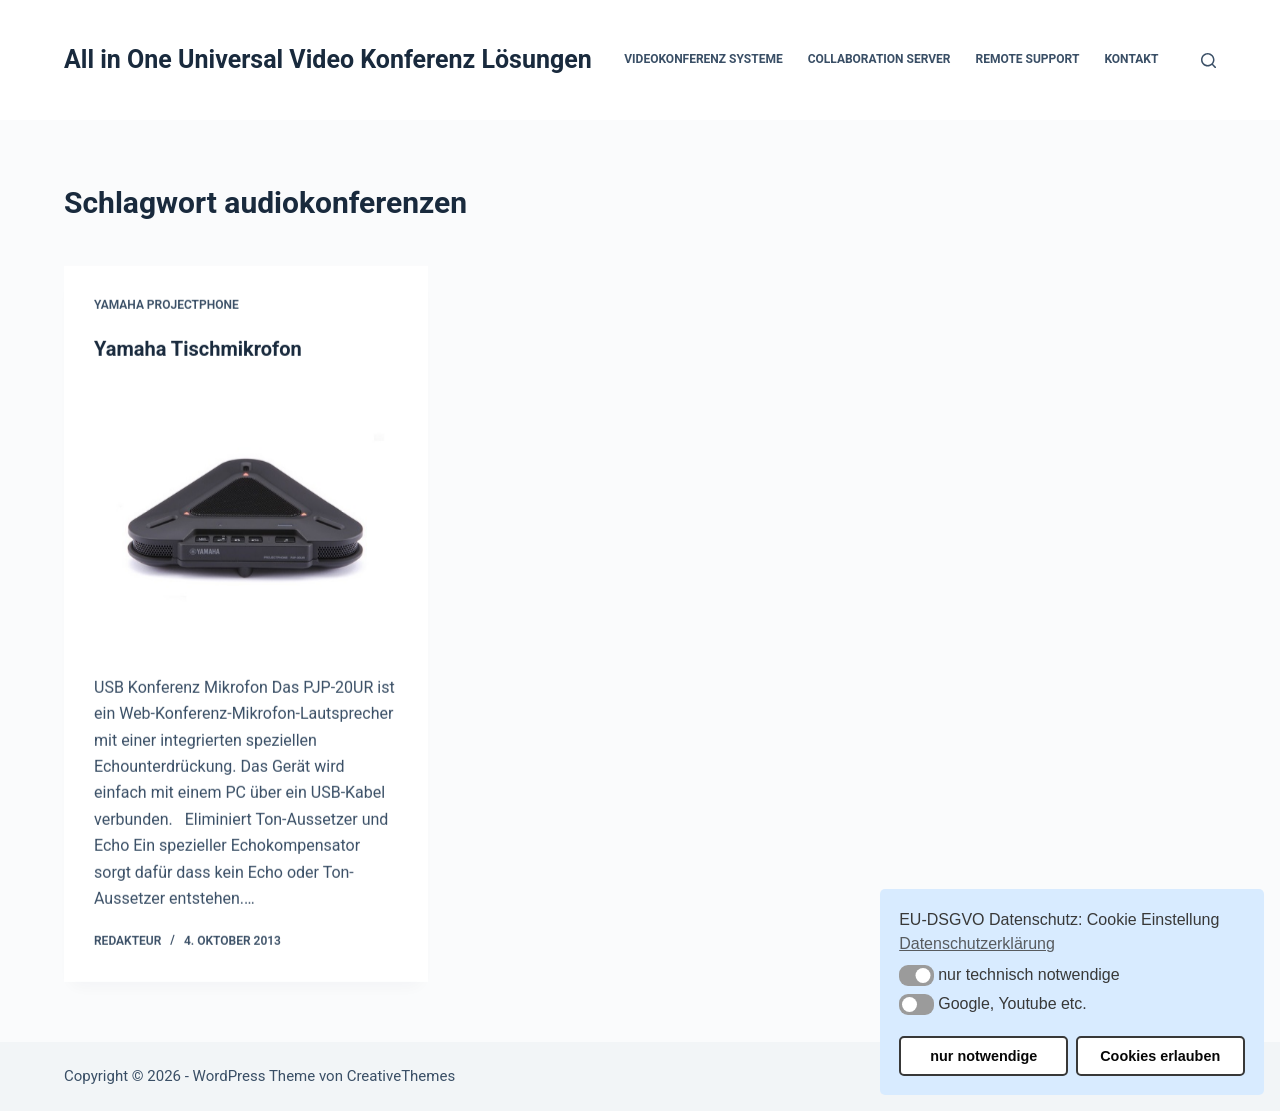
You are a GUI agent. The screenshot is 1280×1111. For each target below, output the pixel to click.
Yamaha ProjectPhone (166, 306)
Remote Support (1028, 59)
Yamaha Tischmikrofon (198, 349)
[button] (916, 975)
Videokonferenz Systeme (703, 59)
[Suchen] (1208, 60)
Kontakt (1131, 59)
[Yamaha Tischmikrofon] (246, 518)
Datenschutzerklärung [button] (977, 943)
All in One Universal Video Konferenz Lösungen (328, 59)
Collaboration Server (879, 59)
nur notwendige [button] (983, 1056)
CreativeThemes (401, 1076)
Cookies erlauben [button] (1160, 1056)
